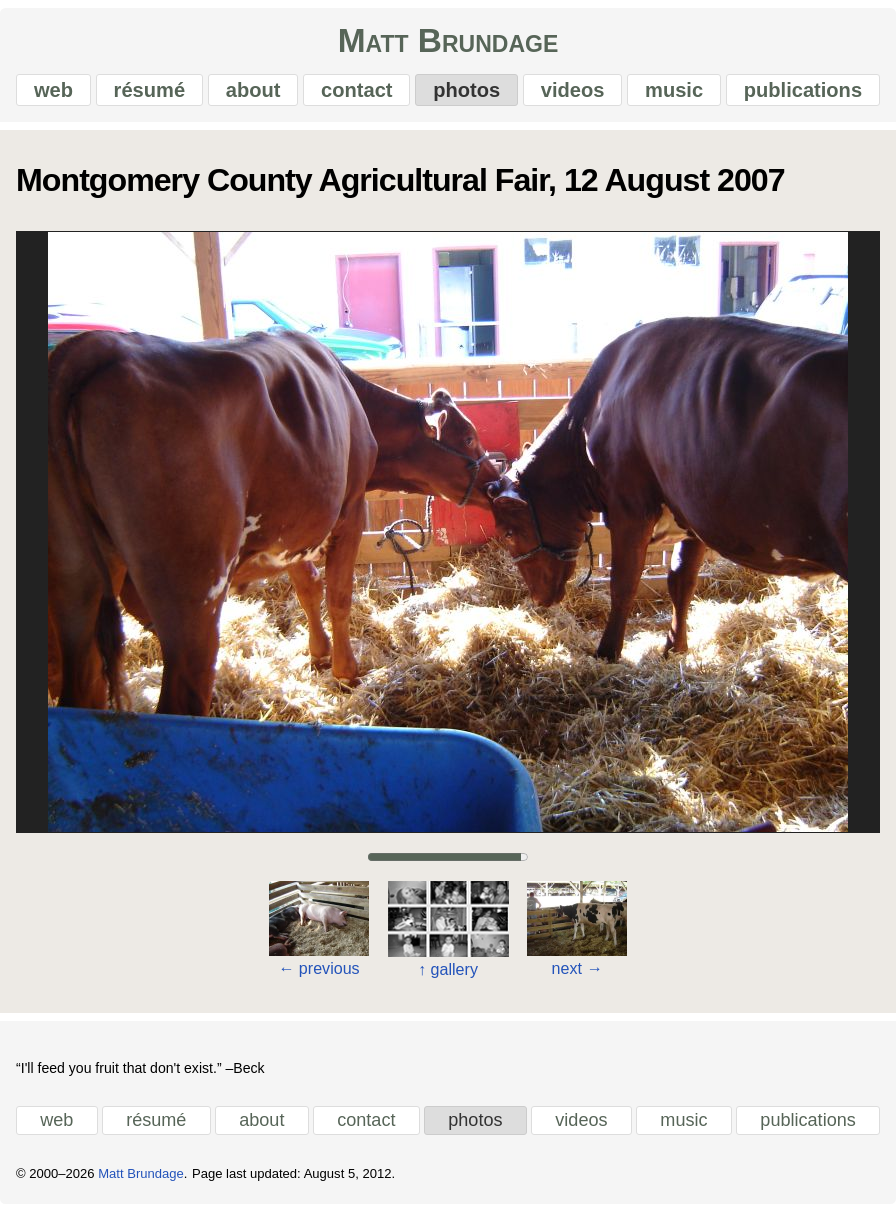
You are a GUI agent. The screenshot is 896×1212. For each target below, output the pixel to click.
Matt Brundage (448, 40)
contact (356, 90)
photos (466, 90)
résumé (150, 90)
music (674, 90)
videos (573, 90)
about (253, 90)
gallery (448, 969)
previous (318, 968)
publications (803, 90)
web (53, 90)
